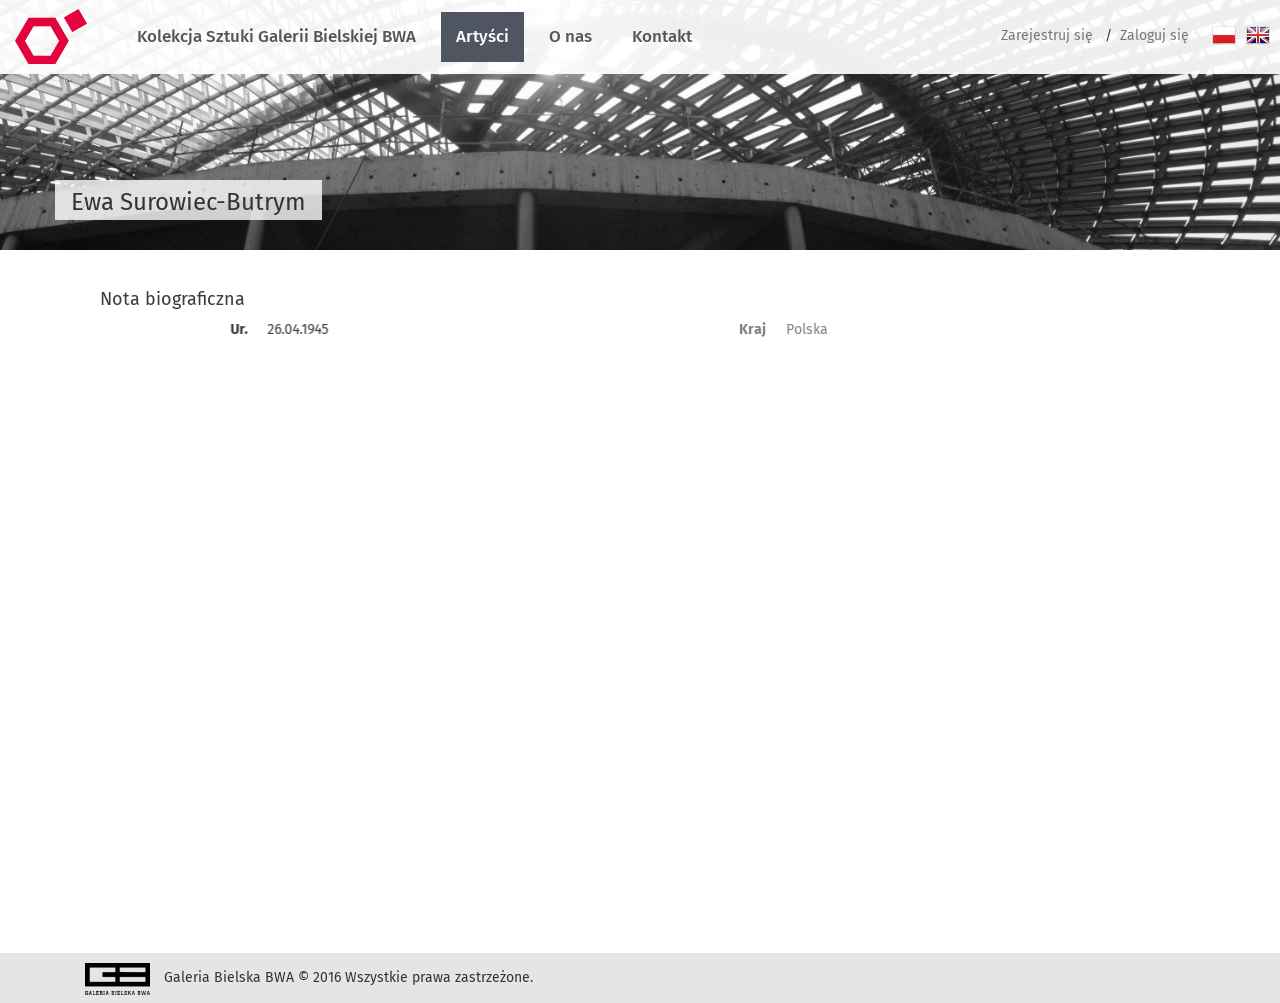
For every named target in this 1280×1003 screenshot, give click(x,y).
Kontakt (662, 36)
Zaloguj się (1154, 35)
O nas (570, 36)
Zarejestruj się (1047, 35)
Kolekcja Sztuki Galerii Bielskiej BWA (276, 36)
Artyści (482, 36)
